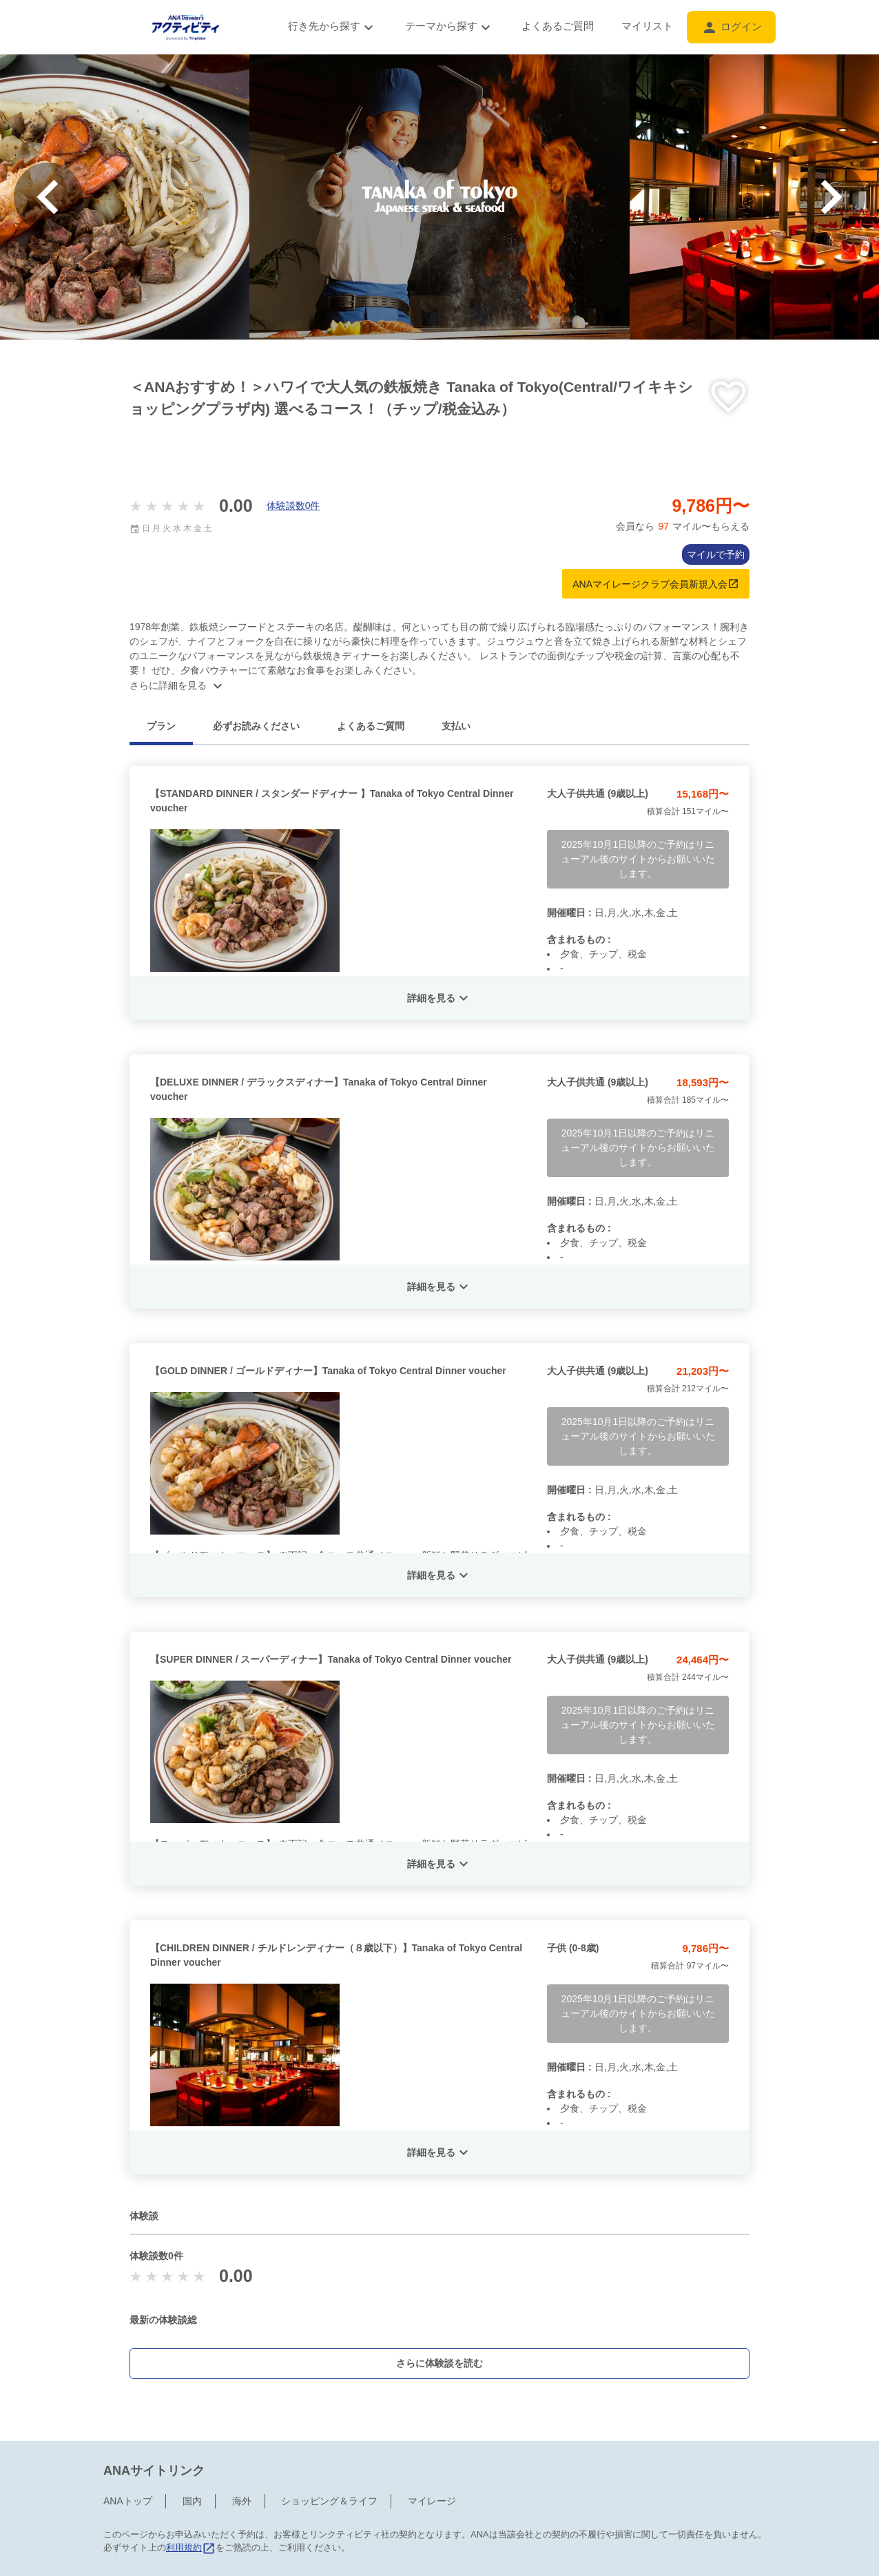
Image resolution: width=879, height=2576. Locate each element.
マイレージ (432, 2500)
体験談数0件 (293, 505)
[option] (439, 197)
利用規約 (191, 2547)
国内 (192, 2500)
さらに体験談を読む (439, 2363)
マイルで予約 (716, 554)
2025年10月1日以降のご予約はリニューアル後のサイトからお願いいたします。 (638, 859)
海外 (241, 2500)
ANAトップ (127, 2500)
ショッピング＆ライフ (329, 2500)
